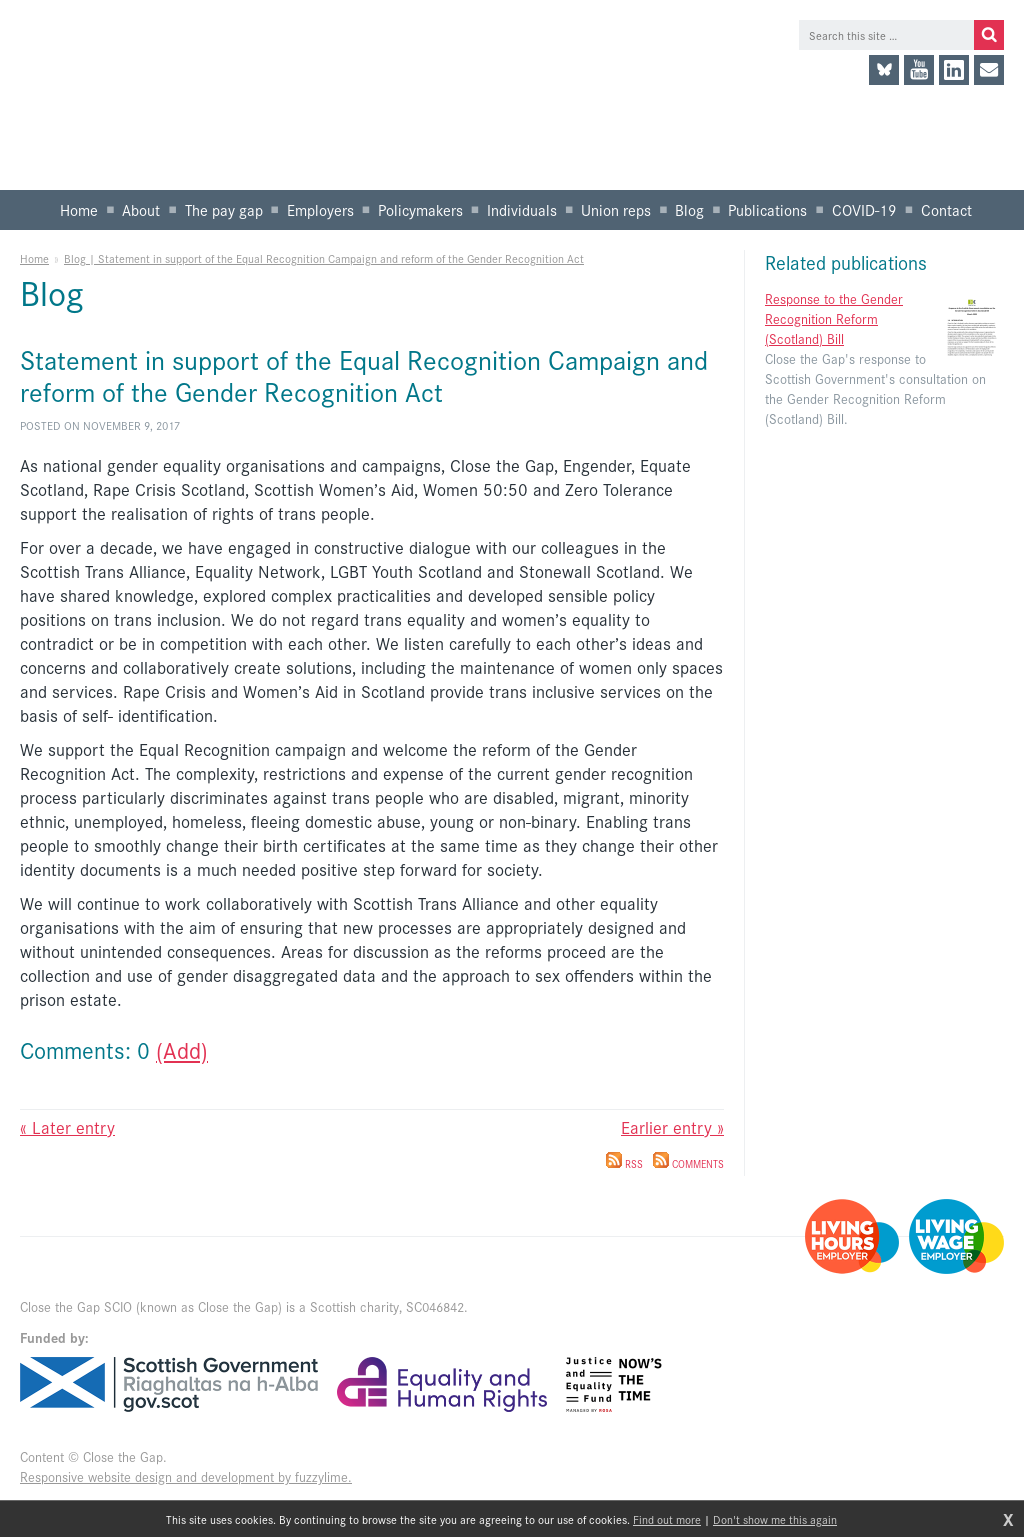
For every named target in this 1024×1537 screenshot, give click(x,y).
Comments (688, 1164)
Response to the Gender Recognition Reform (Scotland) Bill (834, 318)
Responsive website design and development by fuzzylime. (186, 1476)
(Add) (182, 1049)
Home (34, 258)
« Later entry (67, 1127)
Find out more (667, 1519)
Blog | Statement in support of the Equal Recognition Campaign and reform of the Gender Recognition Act (324, 258)
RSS (624, 1164)
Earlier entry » (672, 1127)
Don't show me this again (775, 1519)
